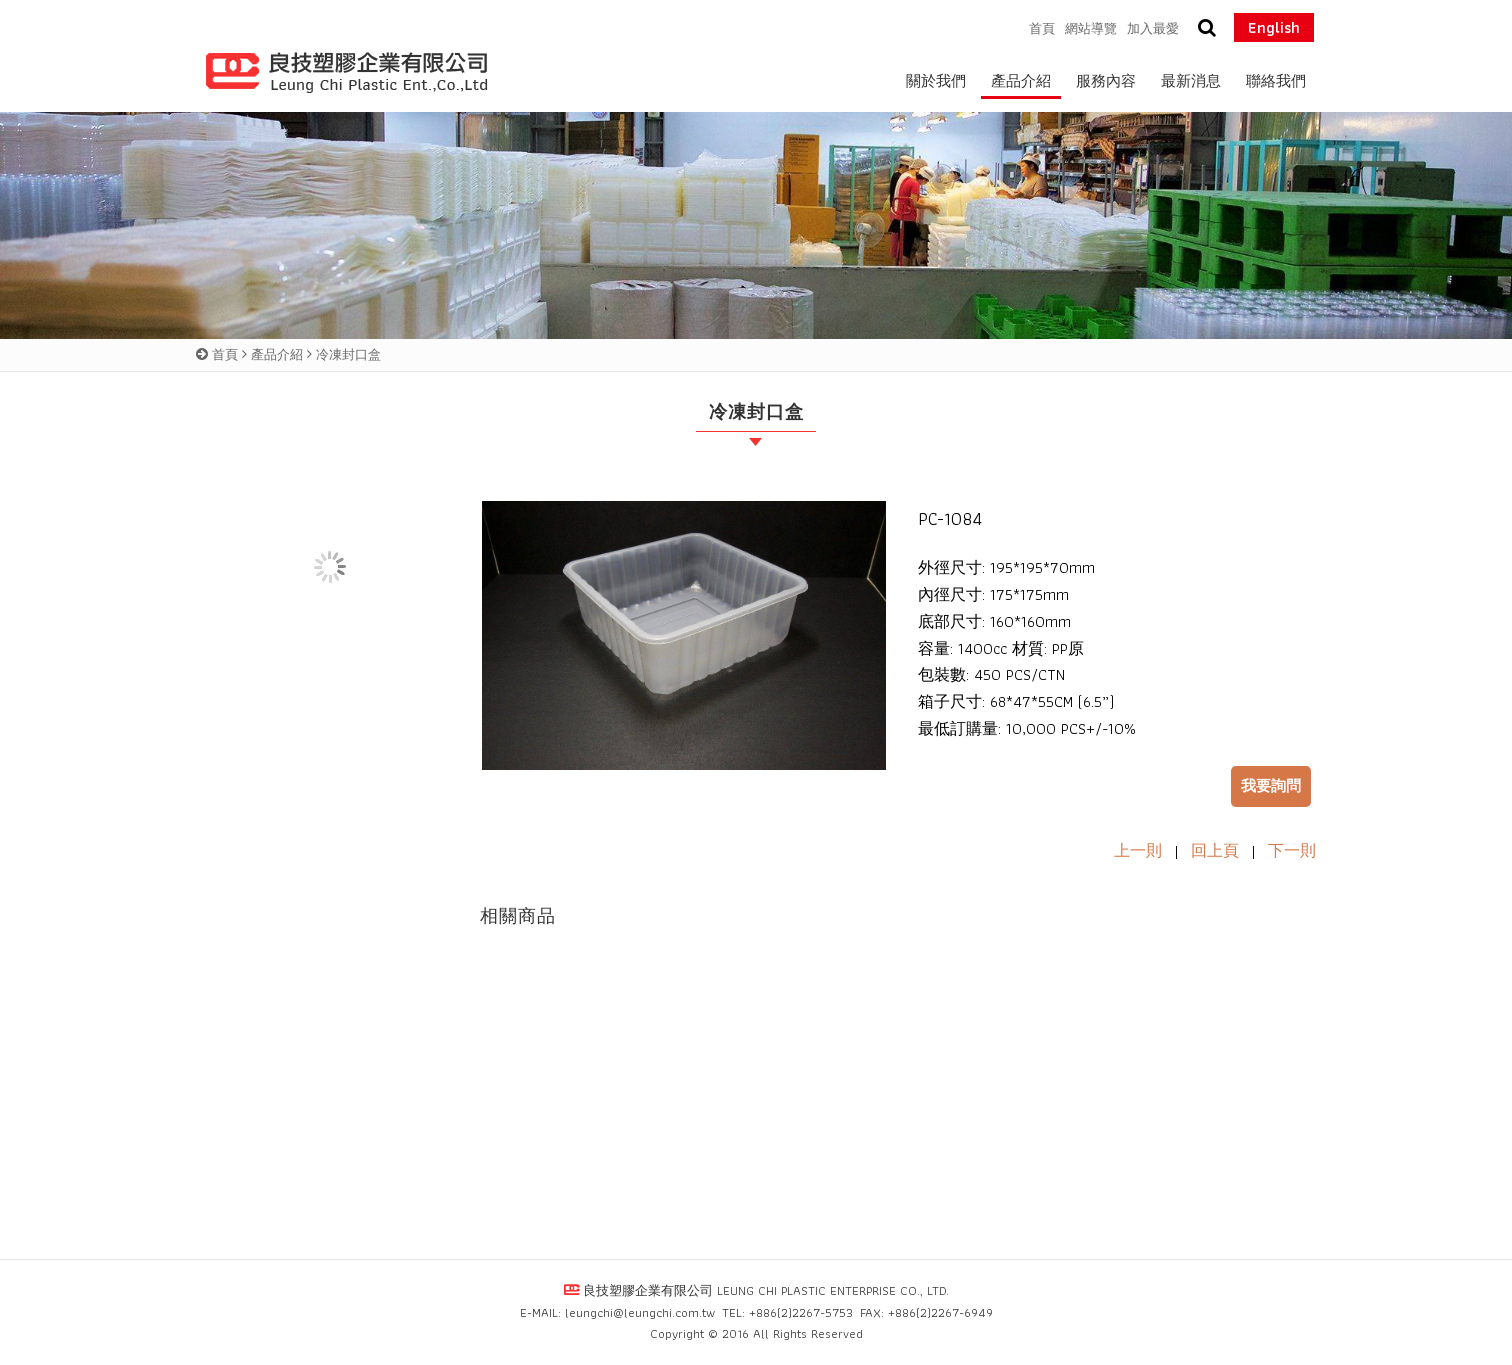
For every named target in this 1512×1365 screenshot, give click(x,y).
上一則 (1138, 850)
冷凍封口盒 (348, 354)
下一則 (1292, 850)
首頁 (225, 354)
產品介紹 (277, 354)
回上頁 (1215, 850)
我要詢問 (1271, 786)
